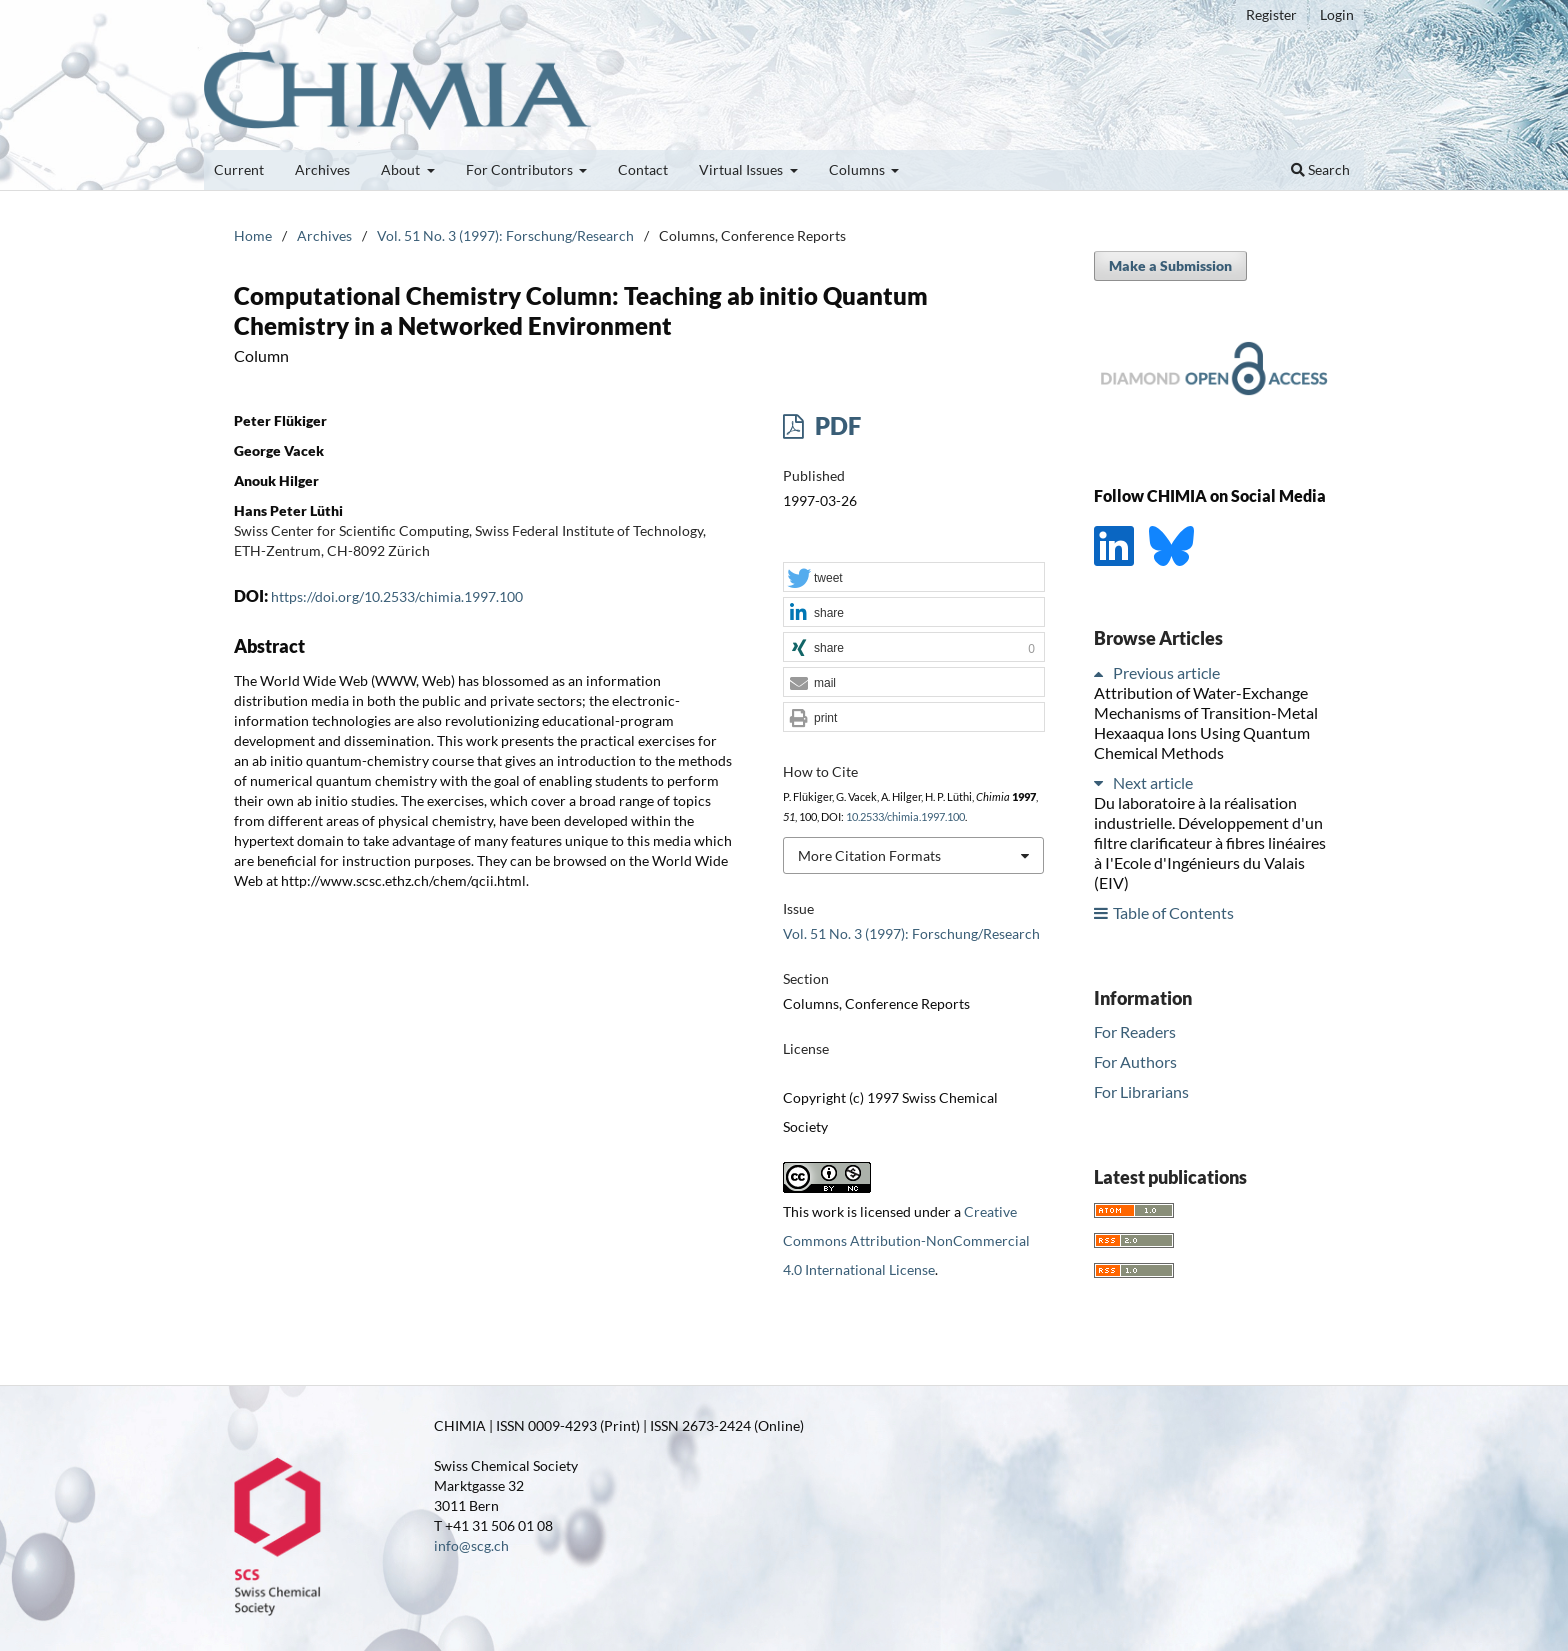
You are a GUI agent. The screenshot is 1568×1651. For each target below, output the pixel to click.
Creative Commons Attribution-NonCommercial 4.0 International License (906, 1240)
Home (253, 235)
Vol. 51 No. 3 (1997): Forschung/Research (505, 235)
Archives (322, 169)
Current (239, 169)
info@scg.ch (471, 1545)
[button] (914, 578)
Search (1320, 169)
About (402, 169)
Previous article (1166, 672)
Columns (858, 169)
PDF (835, 425)
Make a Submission (1170, 265)
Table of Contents (1173, 912)
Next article (1153, 782)
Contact (643, 169)
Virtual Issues (742, 169)
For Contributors (521, 169)
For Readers (1135, 1031)
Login (1337, 14)
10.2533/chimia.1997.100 (905, 817)
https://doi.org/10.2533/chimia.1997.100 (397, 596)
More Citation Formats (869, 855)
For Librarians (1141, 1091)
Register (1271, 14)
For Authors (1135, 1061)
